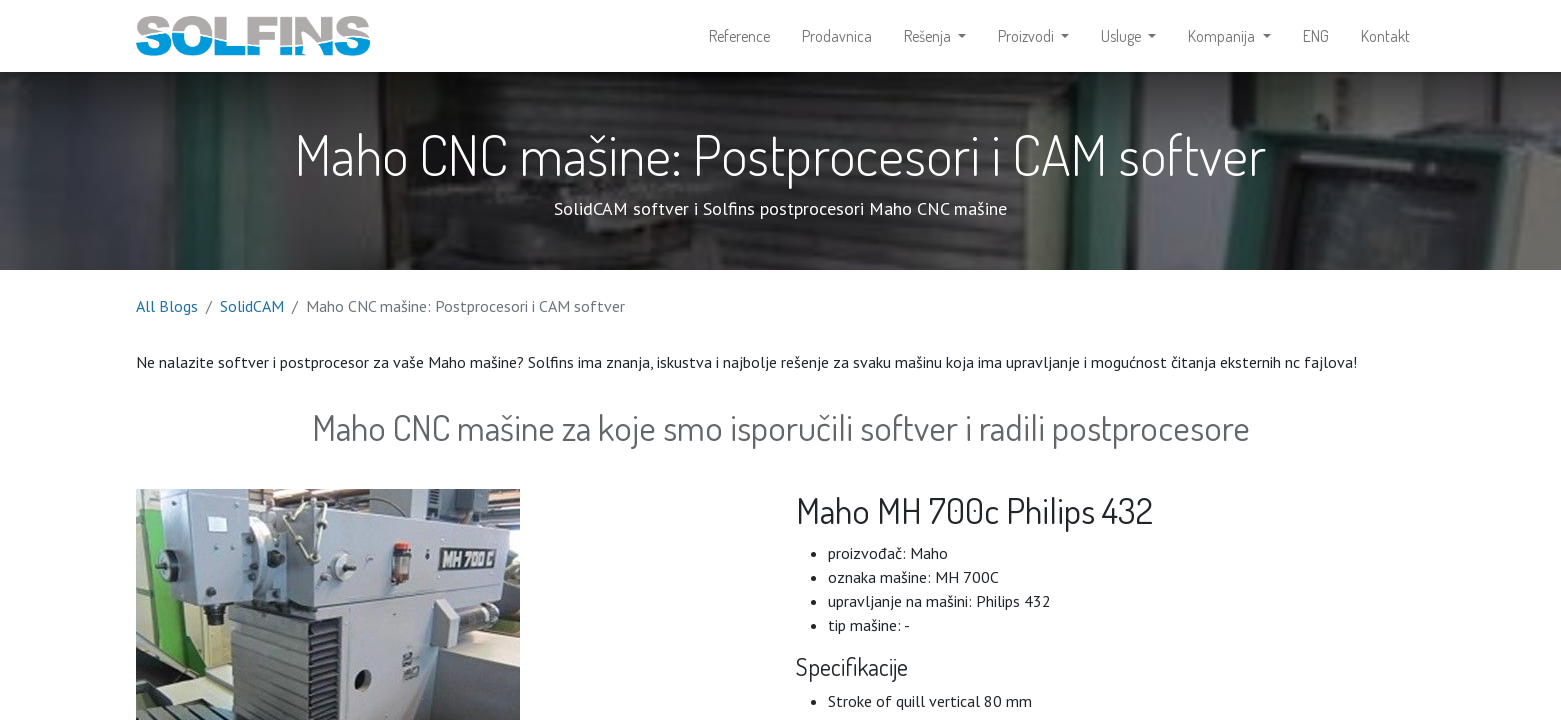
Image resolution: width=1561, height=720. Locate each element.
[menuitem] (739, 36)
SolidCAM (252, 306)
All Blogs (167, 306)
